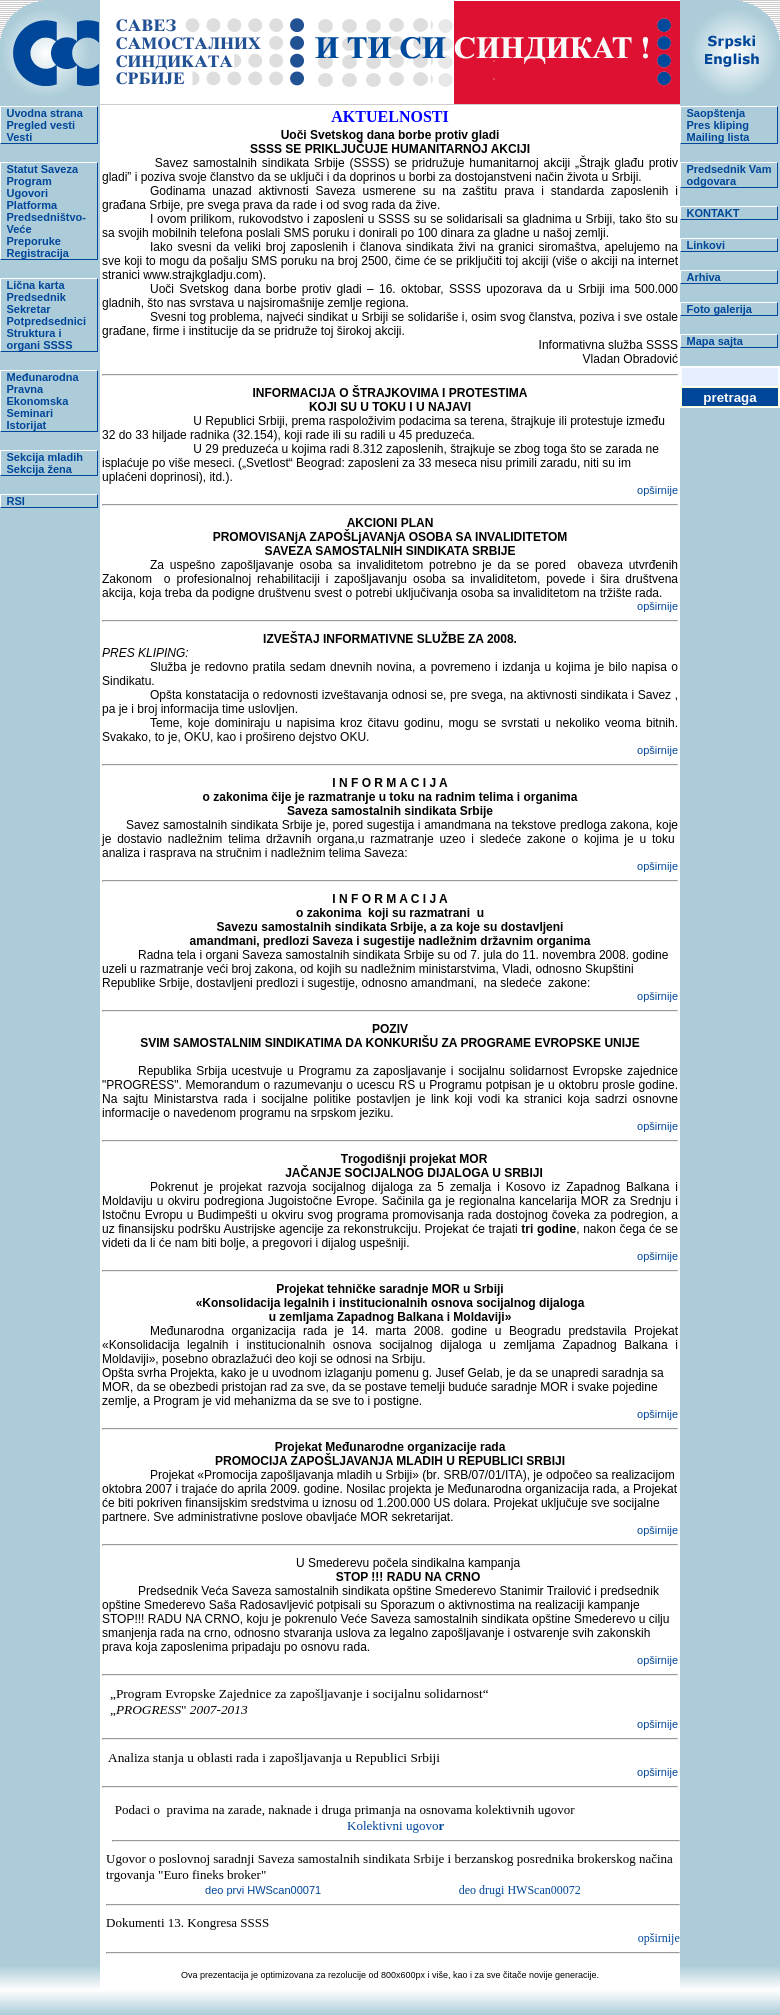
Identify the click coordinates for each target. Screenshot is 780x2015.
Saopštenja (716, 113)
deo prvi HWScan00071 (332, 1890)
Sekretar (29, 309)
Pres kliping (718, 125)
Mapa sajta (715, 341)
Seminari (30, 413)
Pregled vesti (41, 125)
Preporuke (34, 241)
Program (29, 181)
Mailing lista (718, 137)
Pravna (25, 389)
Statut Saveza (43, 169)
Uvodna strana (45, 113)
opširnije (657, 490)
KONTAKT (713, 213)
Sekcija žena (39, 469)
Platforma (32, 205)
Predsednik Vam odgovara (729, 175)
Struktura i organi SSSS (40, 339)
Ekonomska (38, 401)
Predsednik (36, 297)
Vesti (20, 137)
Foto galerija (719, 309)
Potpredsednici (46, 321)
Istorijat (27, 425)
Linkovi (706, 245)
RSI (16, 501)
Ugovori (28, 193)
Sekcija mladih (45, 457)
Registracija (38, 253)
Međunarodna (43, 377)
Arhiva (704, 277)
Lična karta (36, 285)
